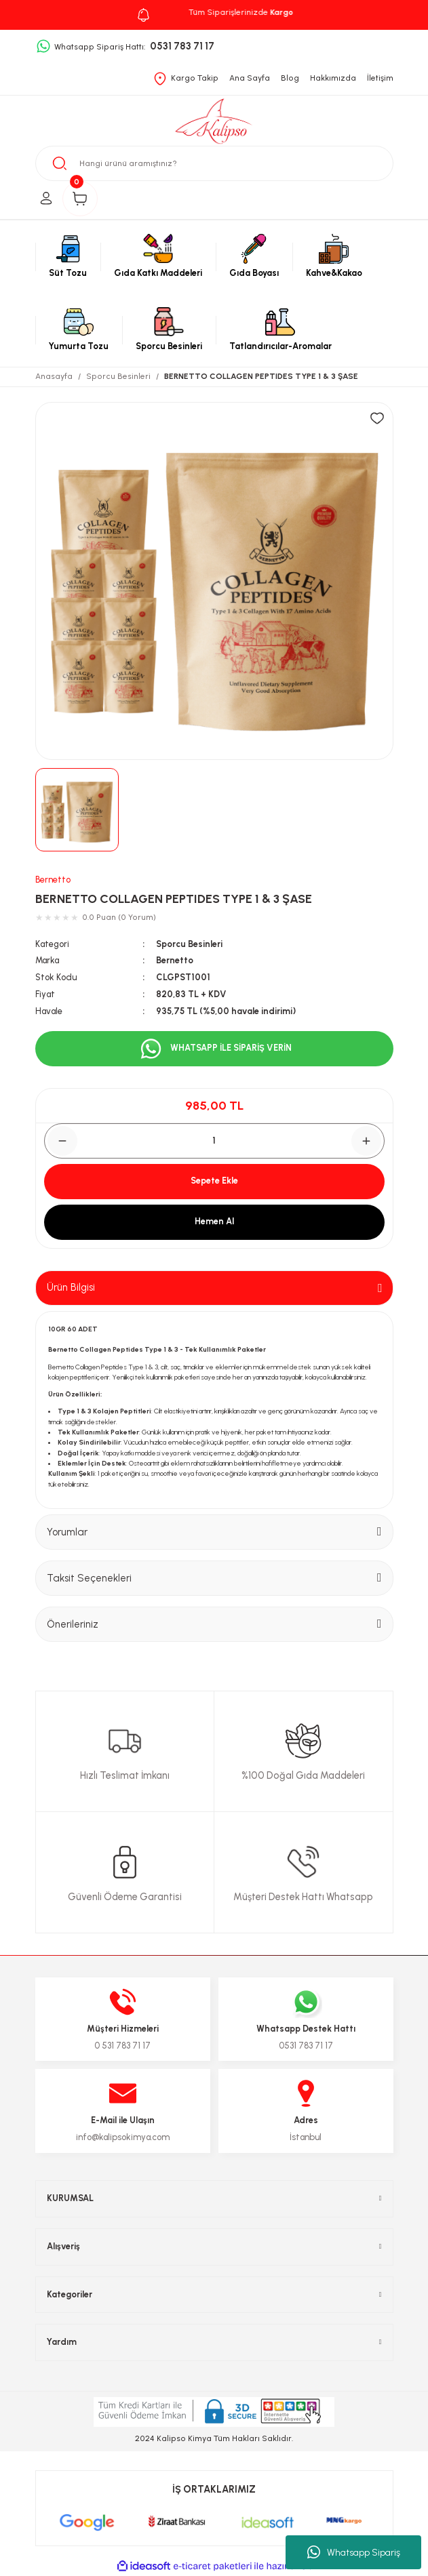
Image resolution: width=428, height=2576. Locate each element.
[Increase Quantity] (366, 1141)
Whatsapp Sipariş (353, 2552)
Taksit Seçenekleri (89, 1578)
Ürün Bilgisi (71, 1287)
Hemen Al (214, 1221)
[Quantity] (214, 1140)
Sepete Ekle (214, 1180)
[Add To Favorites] (377, 418)
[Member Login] (46, 198)
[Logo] (214, 122)
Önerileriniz (72, 1624)
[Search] (214, 163)
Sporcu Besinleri (189, 944)
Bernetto (53, 879)
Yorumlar (67, 1532)
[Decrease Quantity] (62, 1141)
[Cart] (80, 198)
